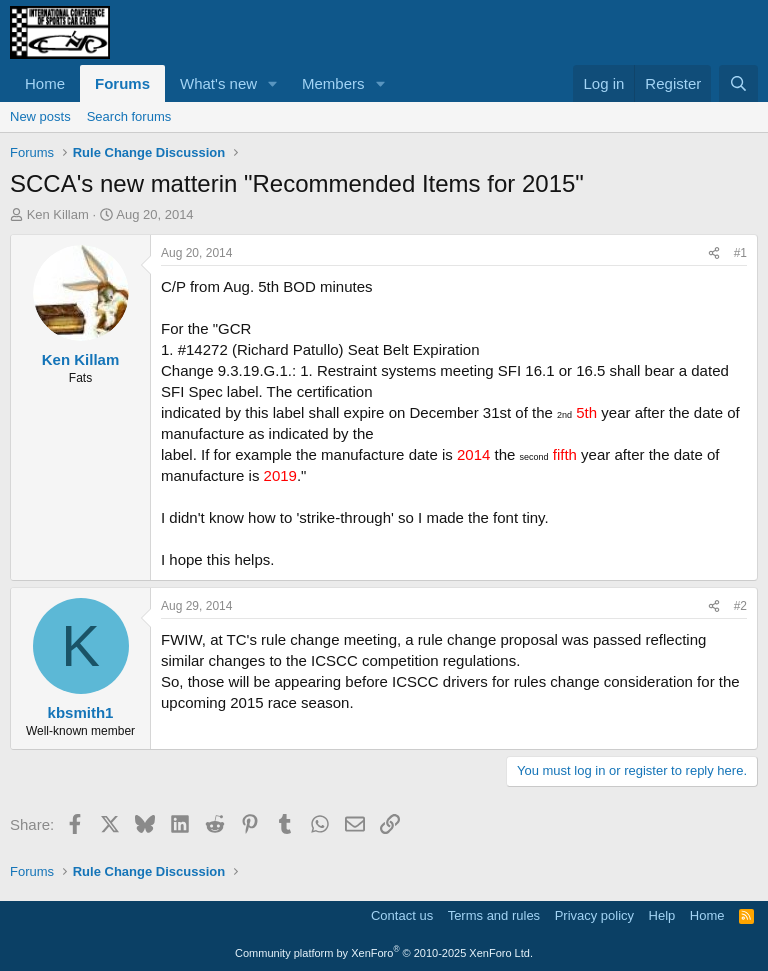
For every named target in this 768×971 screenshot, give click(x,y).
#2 (740, 606)
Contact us (402, 915)
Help (662, 915)
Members (333, 83)
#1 (740, 253)
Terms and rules (494, 915)
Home (45, 83)
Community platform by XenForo (384, 953)
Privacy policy (594, 915)
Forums (122, 83)
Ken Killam (58, 214)
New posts (40, 116)
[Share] (714, 253)
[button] (273, 83)
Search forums (129, 116)
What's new (218, 83)
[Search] (738, 83)
